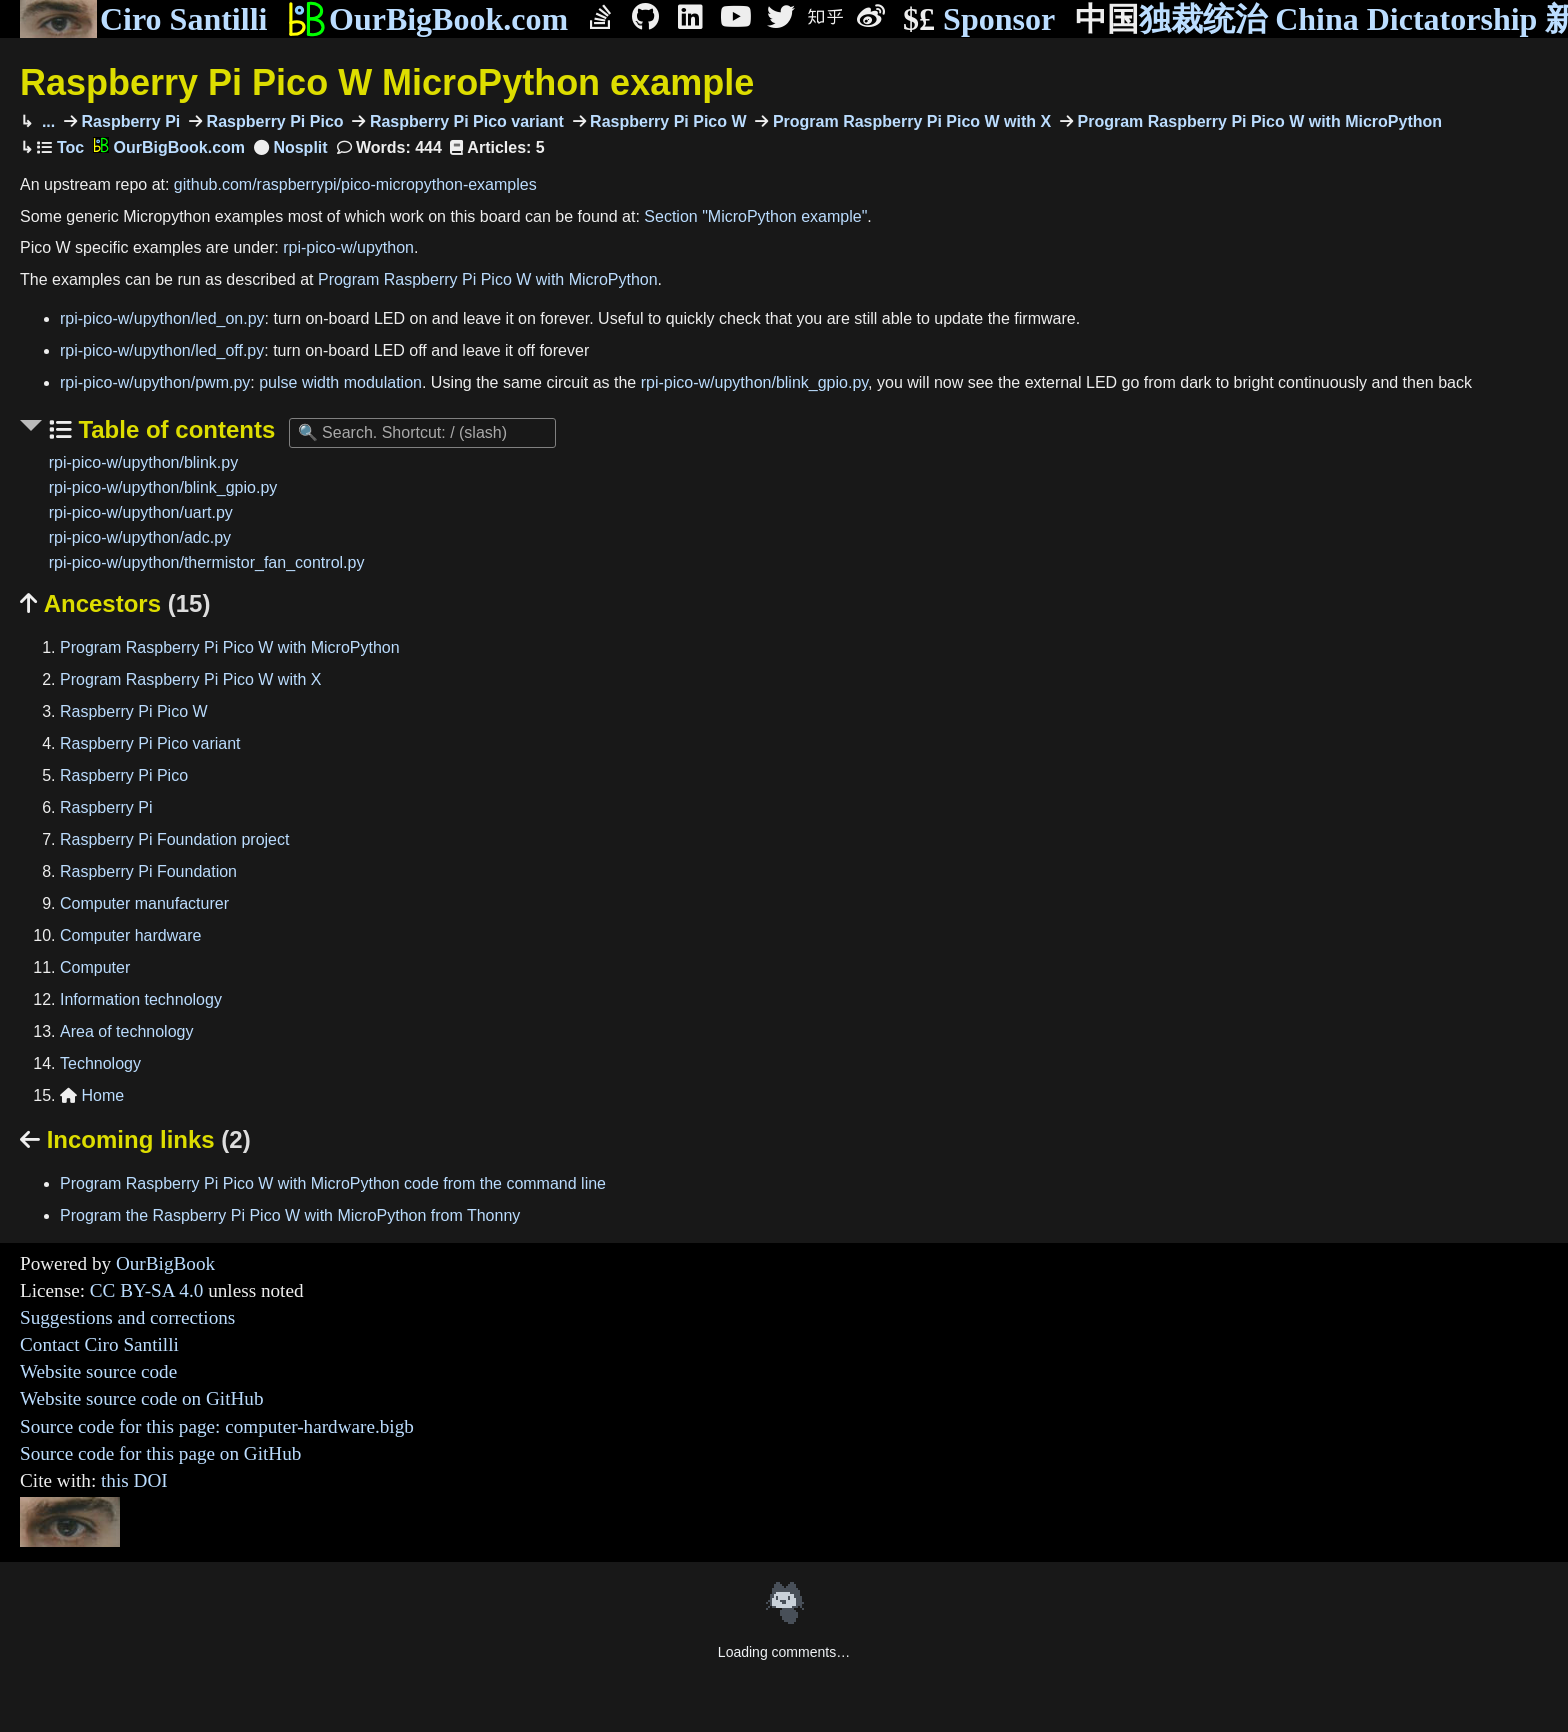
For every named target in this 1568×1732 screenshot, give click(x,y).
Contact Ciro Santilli (99, 1344)
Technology (100, 1063)
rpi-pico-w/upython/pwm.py (155, 382)
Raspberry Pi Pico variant (464, 121)
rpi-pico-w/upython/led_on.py (162, 318)
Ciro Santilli (143, 19)
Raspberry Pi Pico (272, 121)
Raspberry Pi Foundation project (174, 839)
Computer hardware (130, 935)
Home (92, 1095)
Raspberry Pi (128, 121)
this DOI (134, 1480)
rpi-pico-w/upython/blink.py (143, 462)
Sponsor (979, 19)
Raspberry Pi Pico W (666, 121)
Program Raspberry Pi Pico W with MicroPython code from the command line (333, 1183)
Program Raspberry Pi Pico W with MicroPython (1257, 121)
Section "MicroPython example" (755, 216)
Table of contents (174, 429)
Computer (95, 967)
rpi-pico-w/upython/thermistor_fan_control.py (207, 562)
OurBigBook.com (427, 19)
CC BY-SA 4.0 (147, 1290)
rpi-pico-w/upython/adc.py (140, 537)
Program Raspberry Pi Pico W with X (909, 121)
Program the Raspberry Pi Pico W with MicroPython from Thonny (290, 1215)
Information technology (141, 999)
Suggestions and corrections (127, 1317)
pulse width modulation (340, 382)
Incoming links (135, 1139)
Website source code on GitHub (142, 1398)
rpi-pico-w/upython (348, 247)
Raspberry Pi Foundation (148, 871)
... (46, 121)
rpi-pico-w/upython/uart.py (141, 512)
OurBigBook (165, 1263)
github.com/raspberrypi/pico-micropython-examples (355, 184)
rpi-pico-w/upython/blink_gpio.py (754, 382)
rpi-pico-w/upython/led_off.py (162, 350)
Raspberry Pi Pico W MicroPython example (387, 82)
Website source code (98, 1371)
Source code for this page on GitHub (160, 1453)
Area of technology (126, 1031)
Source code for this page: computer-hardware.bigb (217, 1426)
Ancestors (115, 603)
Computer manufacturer (144, 903)
